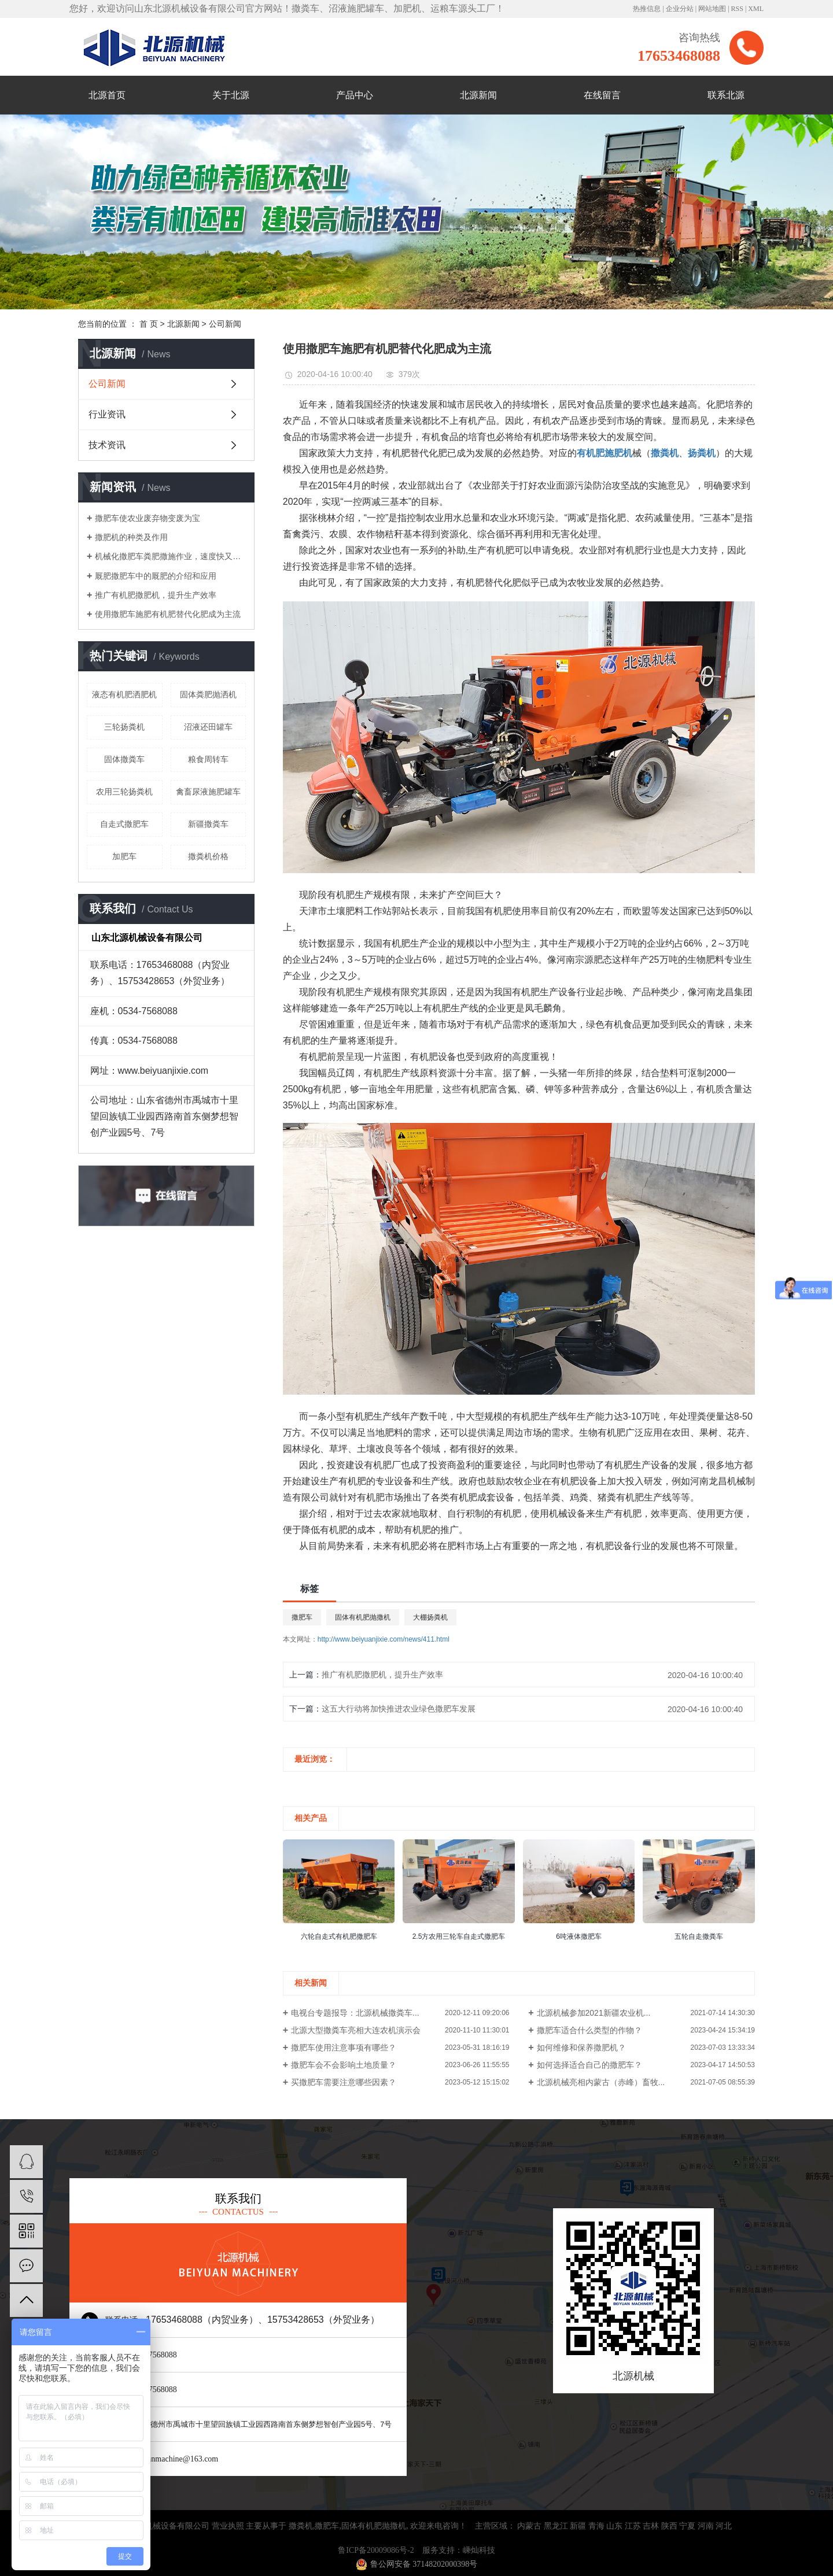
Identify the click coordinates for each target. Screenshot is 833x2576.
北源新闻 (478, 95)
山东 (614, 2526)
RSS (737, 9)
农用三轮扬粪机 (124, 791)
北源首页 (107, 95)
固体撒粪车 (124, 759)
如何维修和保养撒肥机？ (581, 2047)
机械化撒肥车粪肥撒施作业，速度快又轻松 (170, 556)
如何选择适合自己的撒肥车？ (589, 2064)
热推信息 (647, 9)
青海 (596, 2526)
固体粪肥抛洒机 (208, 694)
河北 (724, 2526)
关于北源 (230, 95)
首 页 (148, 323)
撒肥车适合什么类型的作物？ (589, 2030)
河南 (706, 2526)
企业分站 (680, 9)
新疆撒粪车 (208, 824)
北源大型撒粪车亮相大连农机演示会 (356, 2030)
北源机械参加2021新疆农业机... (594, 2012)
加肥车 (124, 856)
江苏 (633, 2526)
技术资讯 (107, 445)
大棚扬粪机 (430, 1617)
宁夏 (687, 2526)
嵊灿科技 (479, 2550)
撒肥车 (302, 1617)
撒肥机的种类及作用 (131, 537)
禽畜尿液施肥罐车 (208, 791)
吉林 (651, 2526)
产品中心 (354, 95)
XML (756, 9)
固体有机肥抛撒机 (362, 1617)
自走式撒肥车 (124, 824)
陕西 (669, 2526)
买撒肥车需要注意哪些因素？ (343, 2082)
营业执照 (228, 2526)
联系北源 (725, 95)
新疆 (578, 2526)
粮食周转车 (208, 759)
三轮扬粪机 (124, 726)
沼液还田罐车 (208, 726)
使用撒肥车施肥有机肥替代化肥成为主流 (168, 614)
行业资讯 (107, 414)
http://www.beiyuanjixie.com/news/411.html (383, 1639)
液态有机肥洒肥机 (124, 694)
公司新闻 (225, 323)
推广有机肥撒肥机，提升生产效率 (155, 595)
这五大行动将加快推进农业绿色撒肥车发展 (399, 1708)
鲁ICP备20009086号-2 (376, 2550)
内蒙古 (529, 2526)
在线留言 (602, 95)
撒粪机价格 (208, 856)
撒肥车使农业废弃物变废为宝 (147, 518)
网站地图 (712, 9)
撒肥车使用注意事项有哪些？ (343, 2047)
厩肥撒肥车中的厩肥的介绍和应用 (155, 576)
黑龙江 (556, 2526)
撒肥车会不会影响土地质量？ (343, 2064)
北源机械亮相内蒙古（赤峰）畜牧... (601, 2082)
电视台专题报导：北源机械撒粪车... (355, 2012)
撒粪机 (301, 2526)
